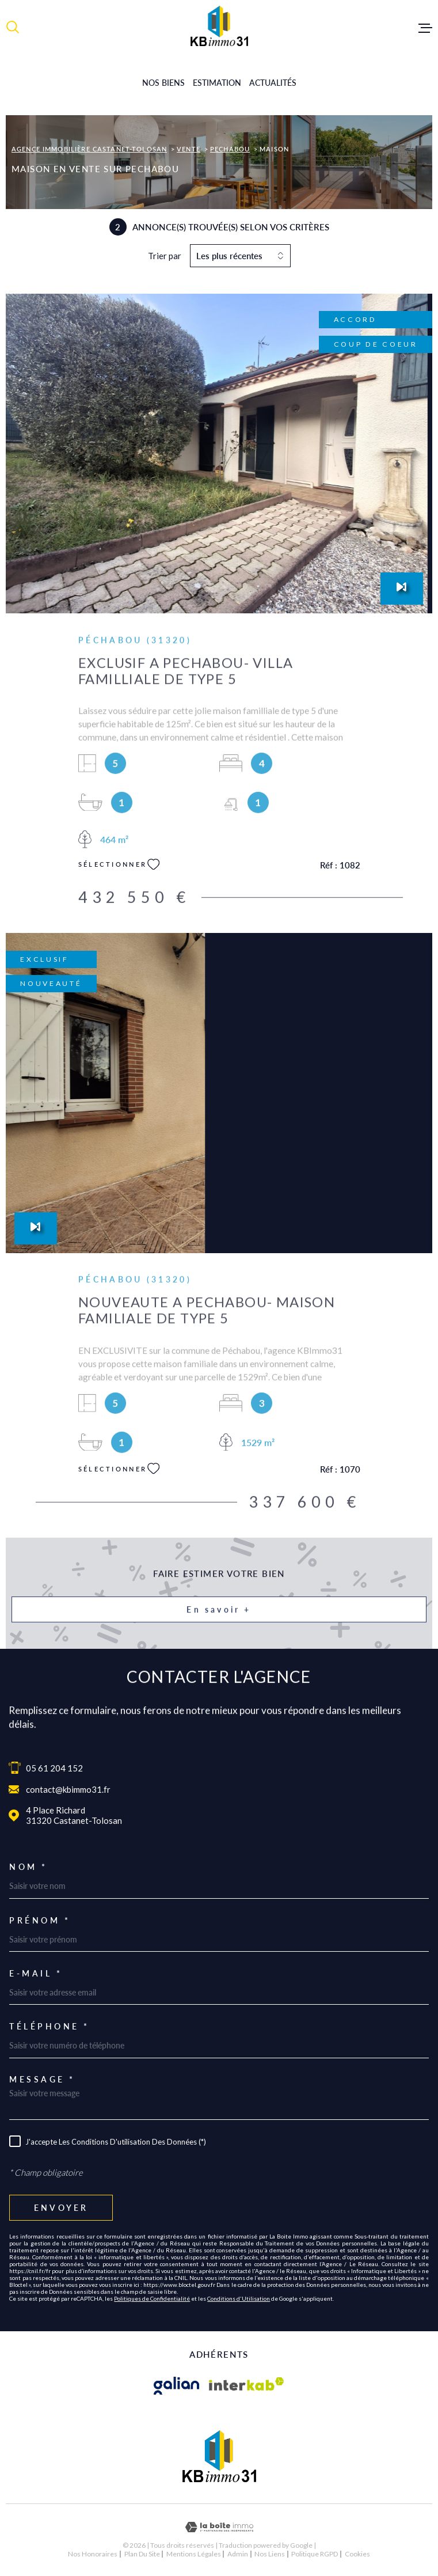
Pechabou (230, 149)
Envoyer (61, 2208)
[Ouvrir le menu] (425, 28)
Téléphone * (49, 2027)
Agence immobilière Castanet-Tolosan (89, 149)
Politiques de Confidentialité (152, 2298)
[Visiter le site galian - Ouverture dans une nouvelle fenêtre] (177, 2386)
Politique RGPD (314, 2554)
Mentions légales (193, 2554)
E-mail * (35, 1974)
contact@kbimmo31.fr (68, 1789)
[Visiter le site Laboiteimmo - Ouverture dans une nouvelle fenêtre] (219, 2527)
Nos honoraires (92, 2554)
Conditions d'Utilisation (238, 2298)
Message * (42, 2080)
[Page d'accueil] (219, 26)
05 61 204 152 (54, 1768)
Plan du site (142, 2554)
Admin (237, 2554)
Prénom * (39, 1921)
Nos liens (269, 2554)
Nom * (28, 1867)
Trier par (164, 256)
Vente (188, 149)
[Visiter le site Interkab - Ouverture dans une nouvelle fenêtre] (246, 2386)
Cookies (357, 2554)
